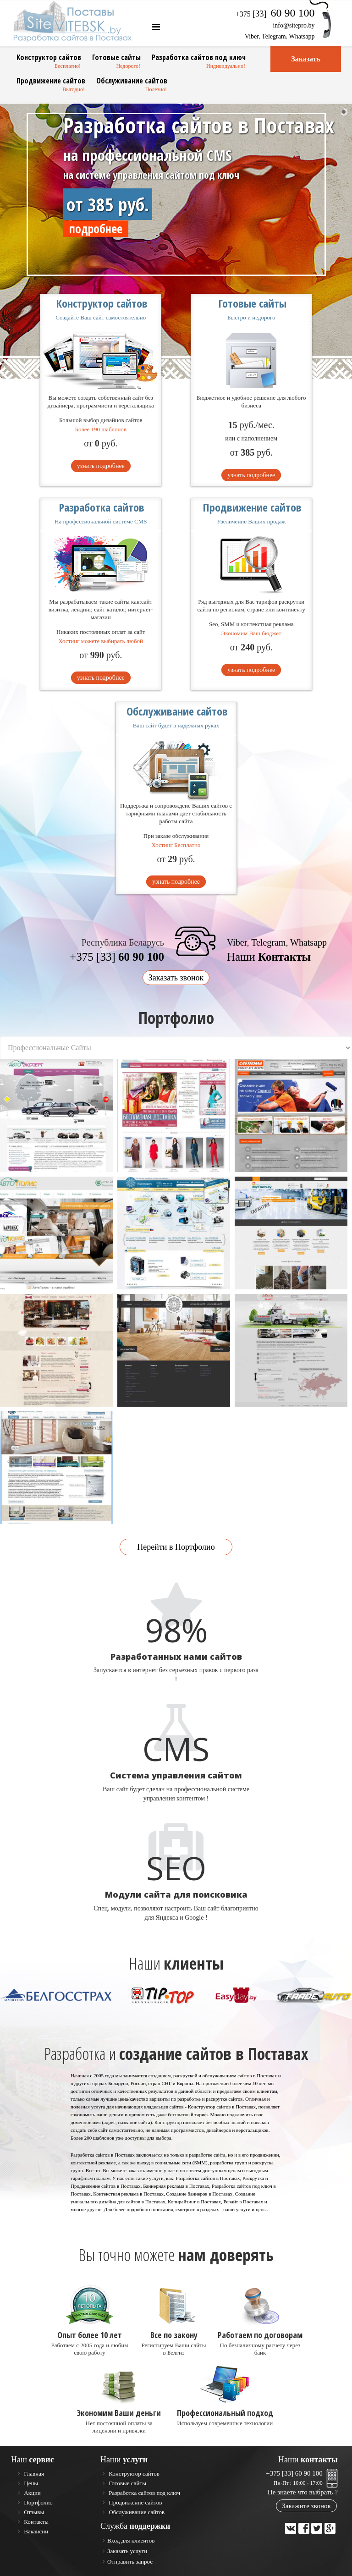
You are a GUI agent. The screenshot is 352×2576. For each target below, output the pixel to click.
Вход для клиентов (130, 2540)
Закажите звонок (306, 2506)
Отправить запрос (130, 2561)
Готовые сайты (116, 57)
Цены (30, 2483)
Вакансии (35, 2531)
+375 (275, 14)
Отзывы (33, 2512)
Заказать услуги (127, 2551)
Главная (33, 2473)
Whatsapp (302, 36)
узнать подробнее (101, 465)
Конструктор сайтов (48, 57)
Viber (251, 36)
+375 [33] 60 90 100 (294, 2473)
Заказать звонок (176, 977)
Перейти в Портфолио (175, 1547)
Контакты (35, 2521)
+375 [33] (117, 957)
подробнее (95, 228)
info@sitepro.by (293, 25)
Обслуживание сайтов (131, 81)
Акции (31, 2492)
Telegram (274, 36)
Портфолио (37, 2502)
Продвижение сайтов (50, 81)
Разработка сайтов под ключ (199, 57)
